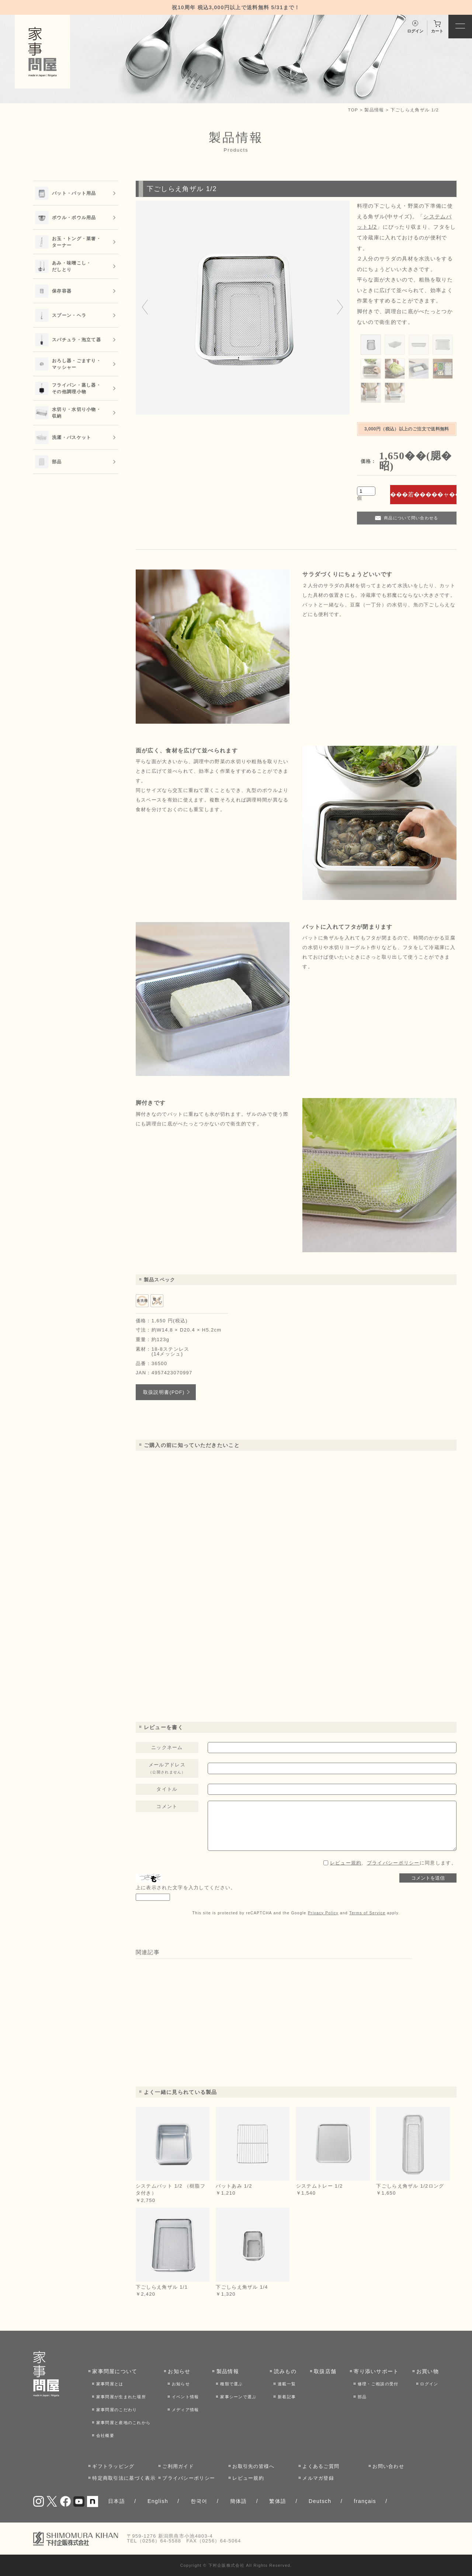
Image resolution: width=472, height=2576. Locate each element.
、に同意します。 (393, 1863)
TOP (353, 109)
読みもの (285, 2371)
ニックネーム (167, 1747)
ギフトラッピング (113, 2466)
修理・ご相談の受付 (378, 2384)
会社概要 (105, 2435)
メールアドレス (167, 1768)
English (158, 2501)
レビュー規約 (346, 1863)
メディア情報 (185, 2409)
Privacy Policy (323, 1913)
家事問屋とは (110, 2384)
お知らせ (179, 2371)
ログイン (429, 2384)
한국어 (199, 2501)
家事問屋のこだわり (116, 2409)
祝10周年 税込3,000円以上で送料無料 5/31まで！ (236, 7)
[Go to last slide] (145, 307)
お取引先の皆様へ (253, 2466)
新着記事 (287, 2397)
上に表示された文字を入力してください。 (186, 1887)
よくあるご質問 (320, 2466)
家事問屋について (114, 2371)
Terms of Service (367, 1913)
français (365, 2501)
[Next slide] (340, 307)
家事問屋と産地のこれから (123, 2422)
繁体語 (277, 2501)
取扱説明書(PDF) (164, 1392)
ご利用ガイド (178, 2466)
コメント (166, 1806)
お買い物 (427, 2371)
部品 (362, 2397)
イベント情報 (185, 2397)
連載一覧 (287, 2384)
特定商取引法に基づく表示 (124, 2478)
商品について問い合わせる (411, 518)
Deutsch (320, 2501)
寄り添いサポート (376, 2371)
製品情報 (374, 109)
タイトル (166, 1789)
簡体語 (238, 2501)
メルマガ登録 (318, 2478)
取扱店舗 (325, 2371)
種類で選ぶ (231, 2384)
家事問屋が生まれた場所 (121, 2397)
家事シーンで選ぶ (238, 2397)
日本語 (116, 2501)
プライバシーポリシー (393, 1863)
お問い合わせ (388, 2466)
